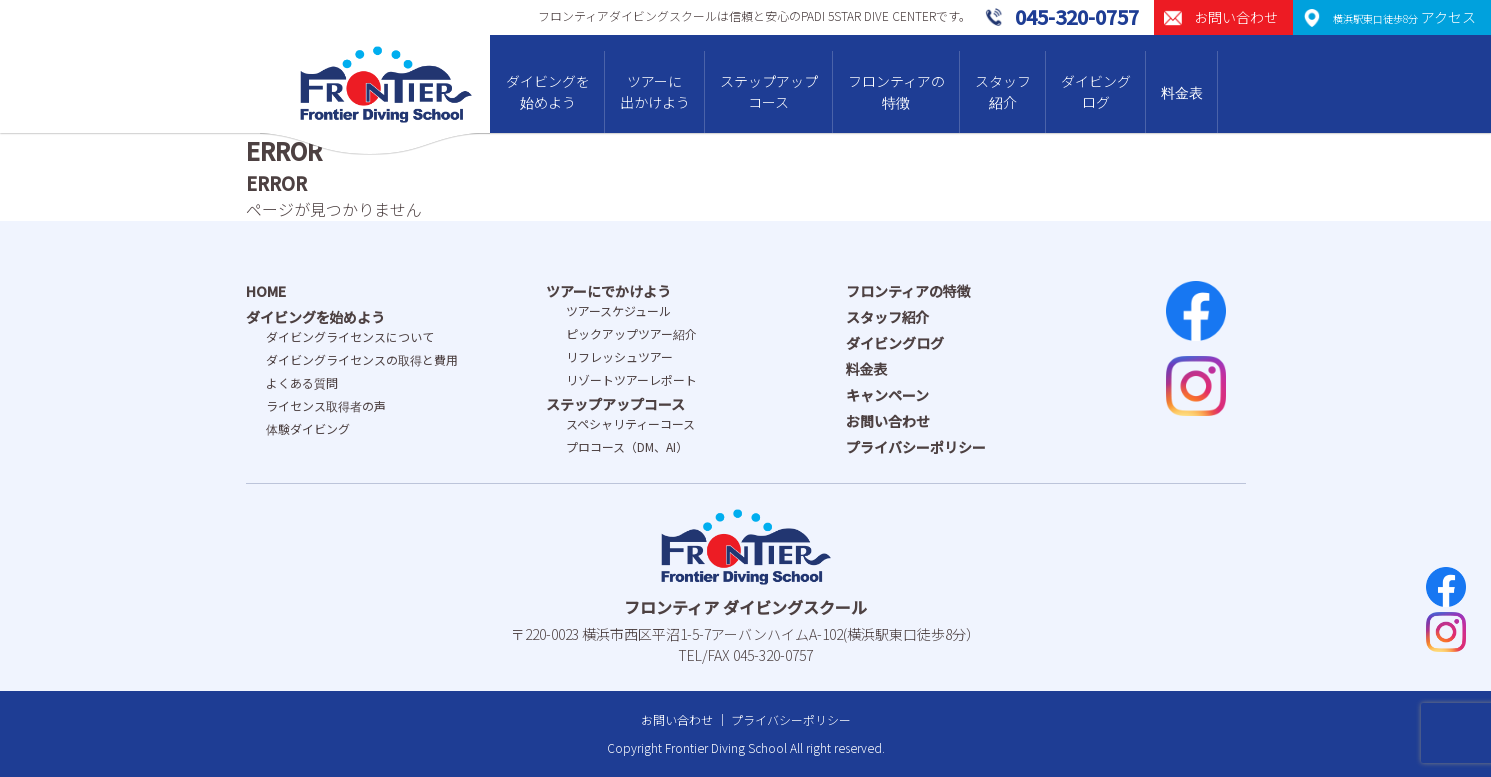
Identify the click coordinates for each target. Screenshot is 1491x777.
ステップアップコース (769, 91)
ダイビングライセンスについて (350, 336)
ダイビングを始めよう (548, 91)
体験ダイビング (308, 428)
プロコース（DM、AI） (627, 446)
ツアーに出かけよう (655, 91)
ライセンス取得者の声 (326, 405)
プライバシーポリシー (916, 447)
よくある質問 (302, 382)
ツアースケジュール (618, 310)
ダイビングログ (1096, 91)
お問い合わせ (888, 421)
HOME (266, 291)
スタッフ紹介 (1003, 91)
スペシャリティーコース (630, 423)
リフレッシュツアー (619, 356)
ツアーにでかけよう (608, 291)
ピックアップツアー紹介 (631, 333)
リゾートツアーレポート (631, 379)
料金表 (1182, 92)
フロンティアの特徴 (896, 91)
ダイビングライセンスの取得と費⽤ (362, 359)
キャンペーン (887, 395)
